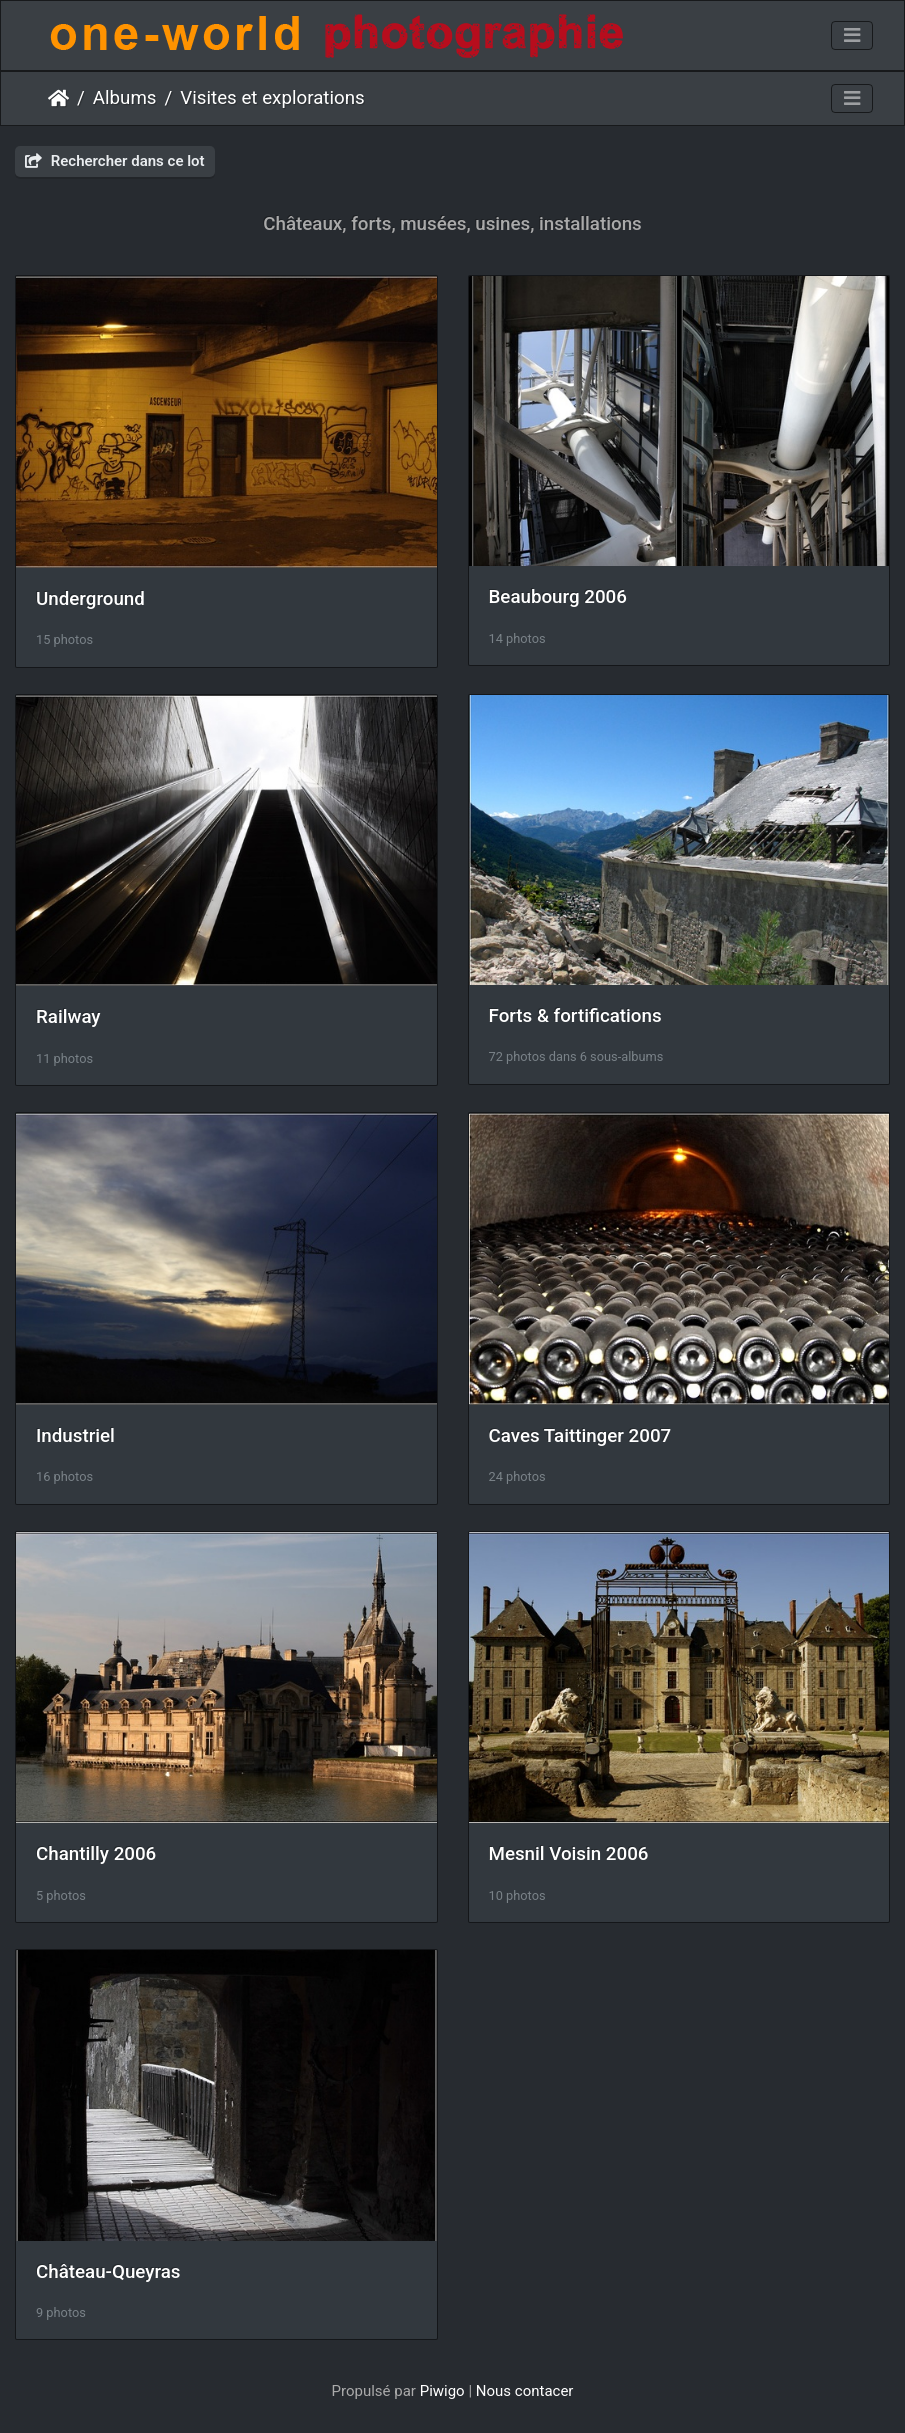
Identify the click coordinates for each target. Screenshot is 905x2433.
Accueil (58, 98)
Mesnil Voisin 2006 (569, 1854)
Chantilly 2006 (96, 1854)
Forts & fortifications (575, 1016)
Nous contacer (525, 2391)
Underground (90, 599)
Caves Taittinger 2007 (580, 1436)
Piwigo (442, 2391)
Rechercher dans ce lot (115, 161)
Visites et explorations (272, 98)
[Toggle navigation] (852, 36)
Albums (125, 98)
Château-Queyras (108, 2272)
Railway (68, 1017)
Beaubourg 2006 (558, 597)
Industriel (75, 1436)
